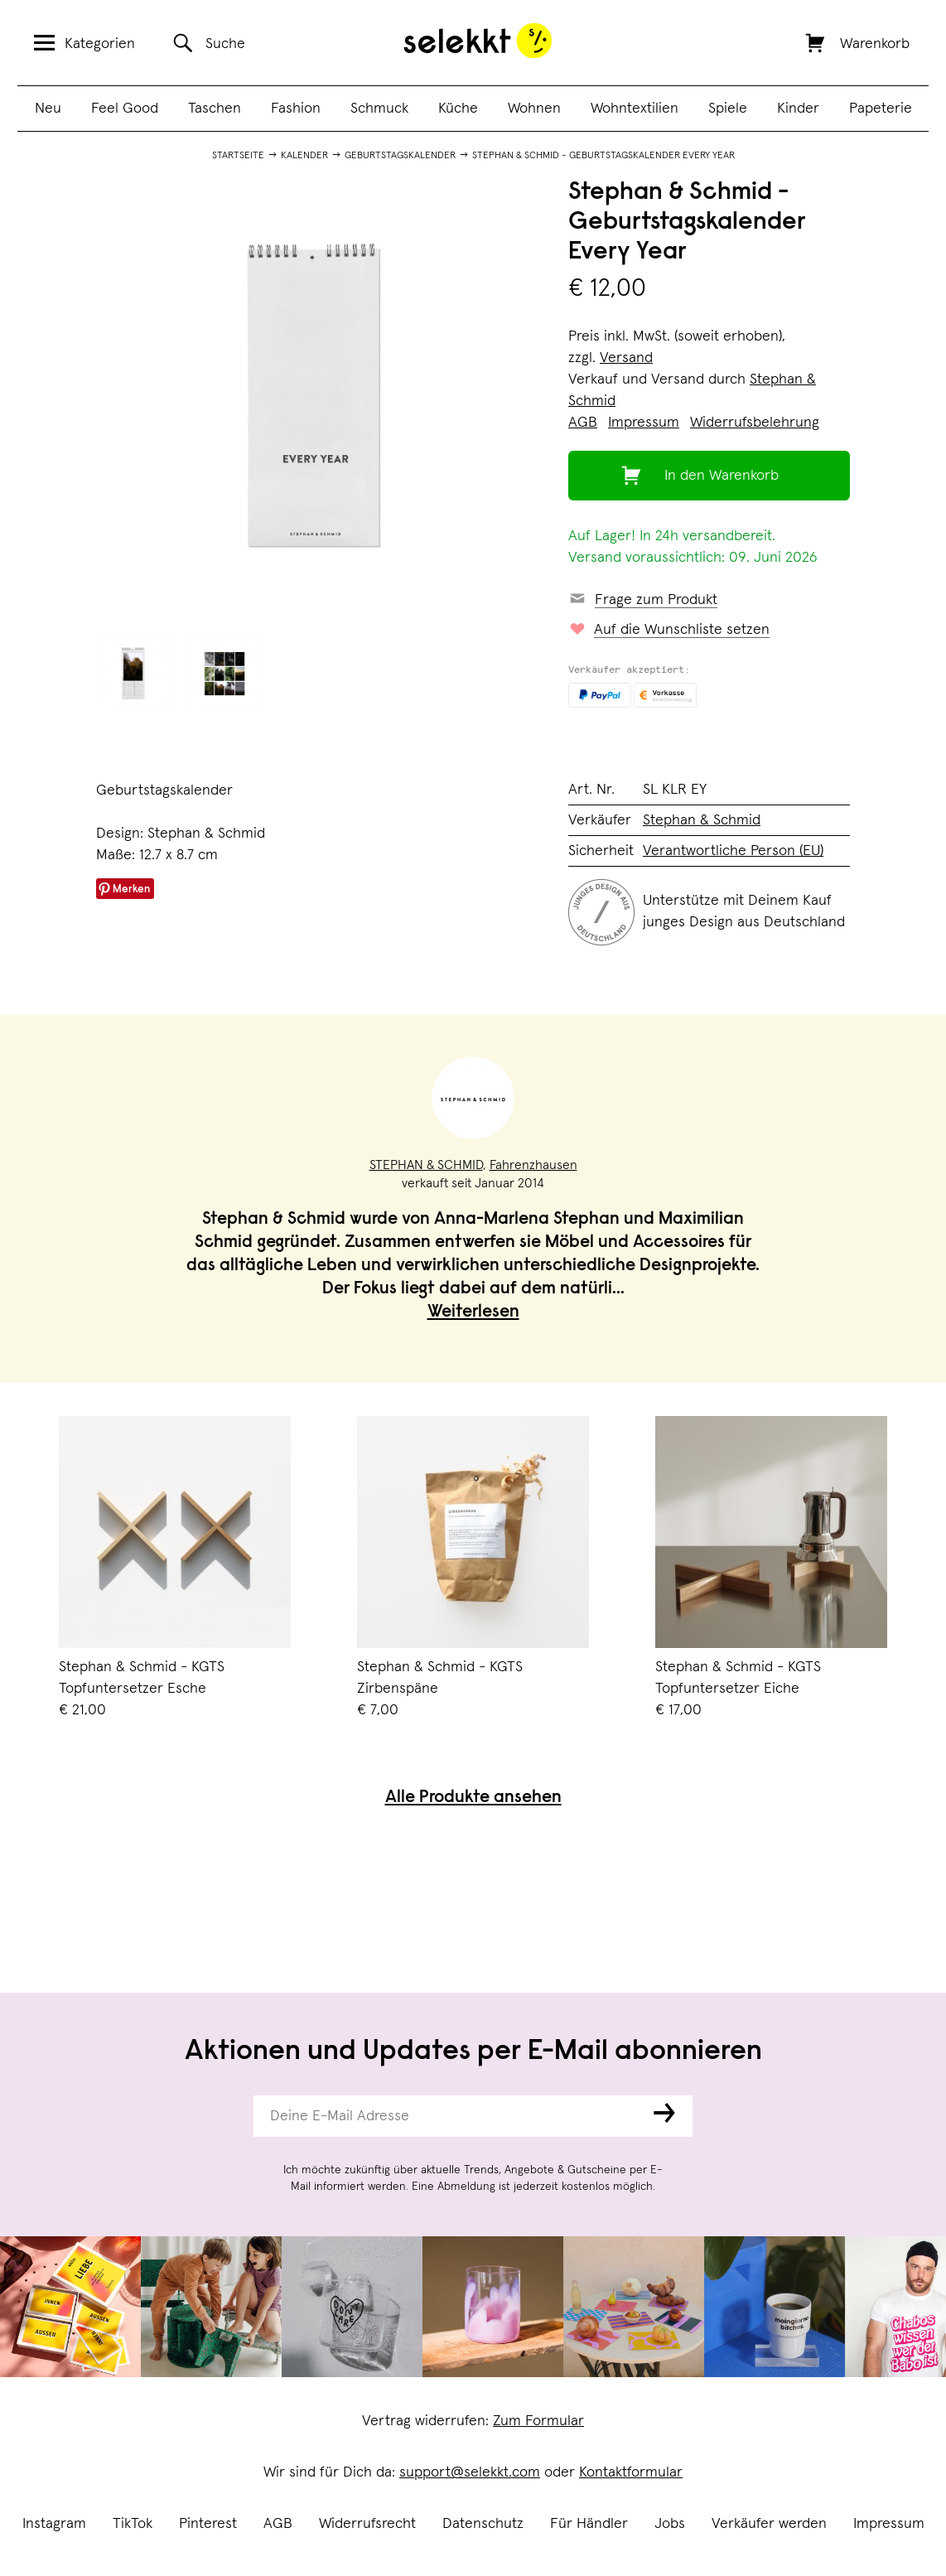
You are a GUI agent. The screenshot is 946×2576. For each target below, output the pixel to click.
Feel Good (124, 108)
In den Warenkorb (721, 475)
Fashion (296, 108)
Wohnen (534, 108)
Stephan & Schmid (701, 820)
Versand (626, 357)
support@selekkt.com (469, 2472)
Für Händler (589, 2523)
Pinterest (208, 2523)
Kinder (798, 108)
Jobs (669, 2523)
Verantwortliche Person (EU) (733, 850)
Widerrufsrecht (367, 2523)
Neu (48, 108)
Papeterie (880, 108)
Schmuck (379, 108)
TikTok (132, 2523)
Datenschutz (483, 2523)
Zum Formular (538, 2421)
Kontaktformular (631, 2472)
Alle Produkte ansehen (473, 1798)
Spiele (727, 108)
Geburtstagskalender (400, 156)
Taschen (214, 108)
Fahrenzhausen (533, 1165)
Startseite (238, 156)
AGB (277, 2523)
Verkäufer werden (769, 2523)
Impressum (888, 2523)
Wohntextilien (634, 108)
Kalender (304, 156)
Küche (458, 108)
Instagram (54, 2523)
